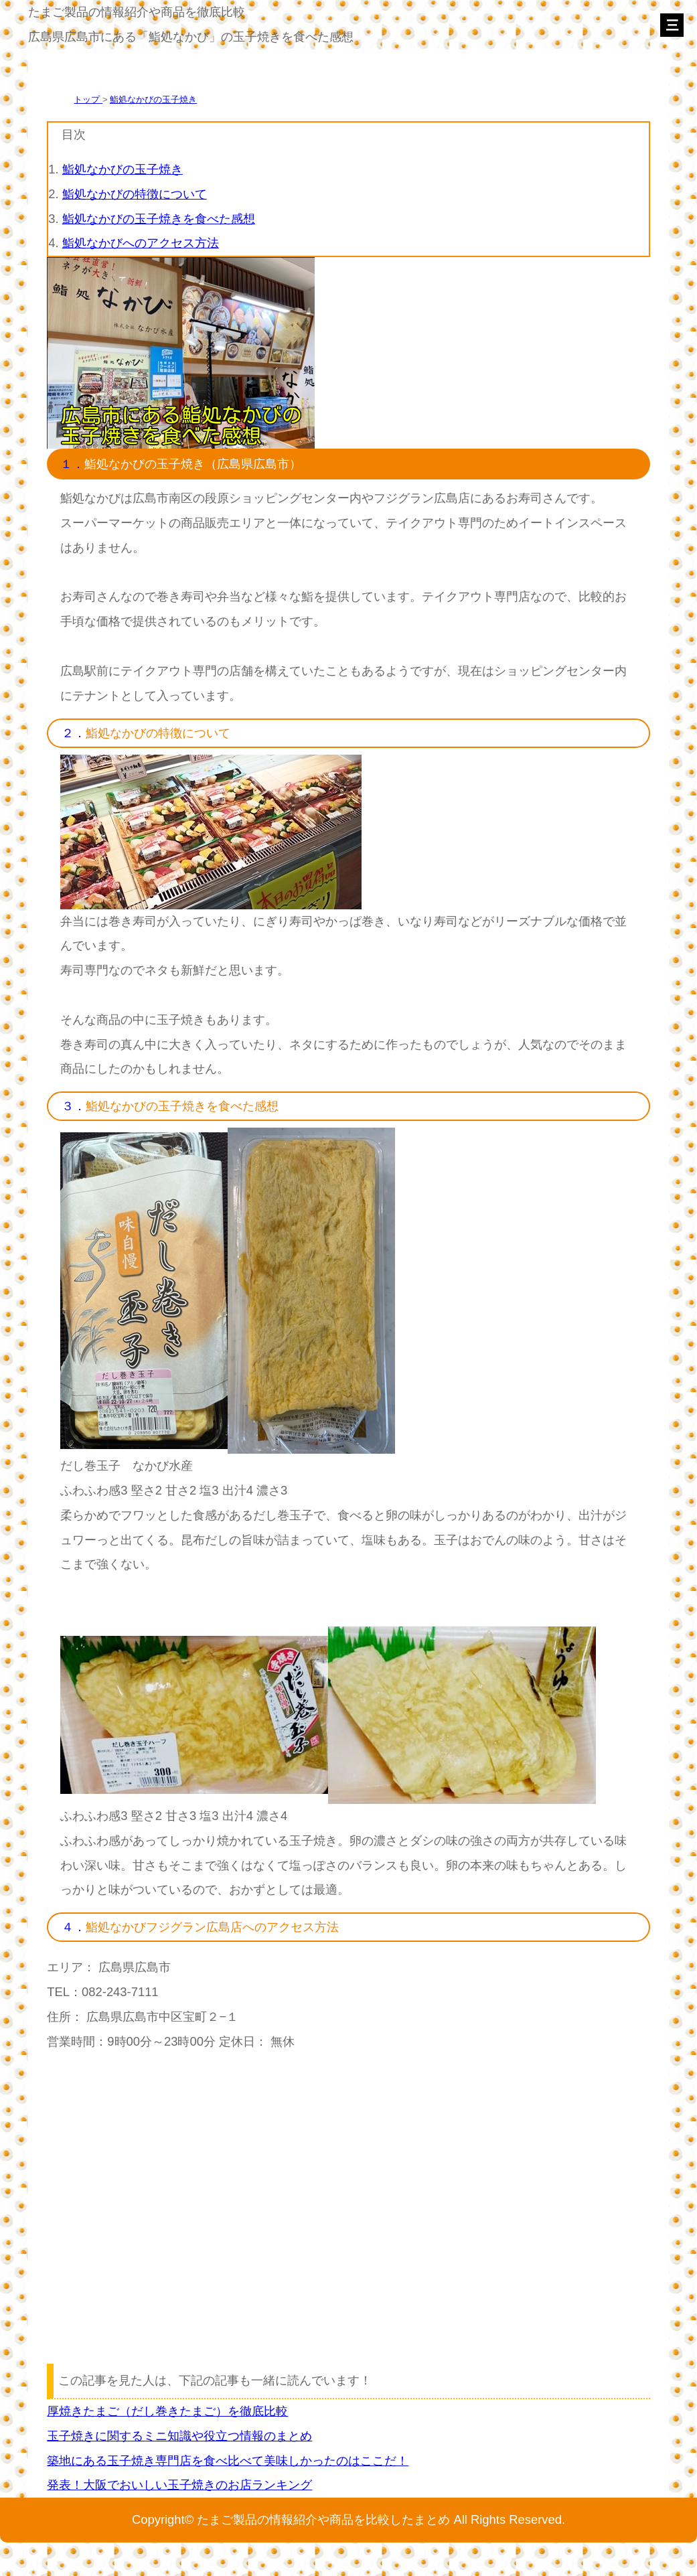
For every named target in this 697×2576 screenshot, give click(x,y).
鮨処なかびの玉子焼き (153, 99)
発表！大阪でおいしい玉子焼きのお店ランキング (179, 2485)
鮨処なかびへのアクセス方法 (140, 243)
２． (74, 733)
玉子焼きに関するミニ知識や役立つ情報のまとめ (179, 2436)
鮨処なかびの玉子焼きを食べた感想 (158, 219)
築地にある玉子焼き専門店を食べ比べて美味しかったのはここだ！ (227, 2460)
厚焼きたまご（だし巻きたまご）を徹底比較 (167, 2411)
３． (74, 1106)
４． (74, 1927)
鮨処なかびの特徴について (134, 194)
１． (72, 464)
